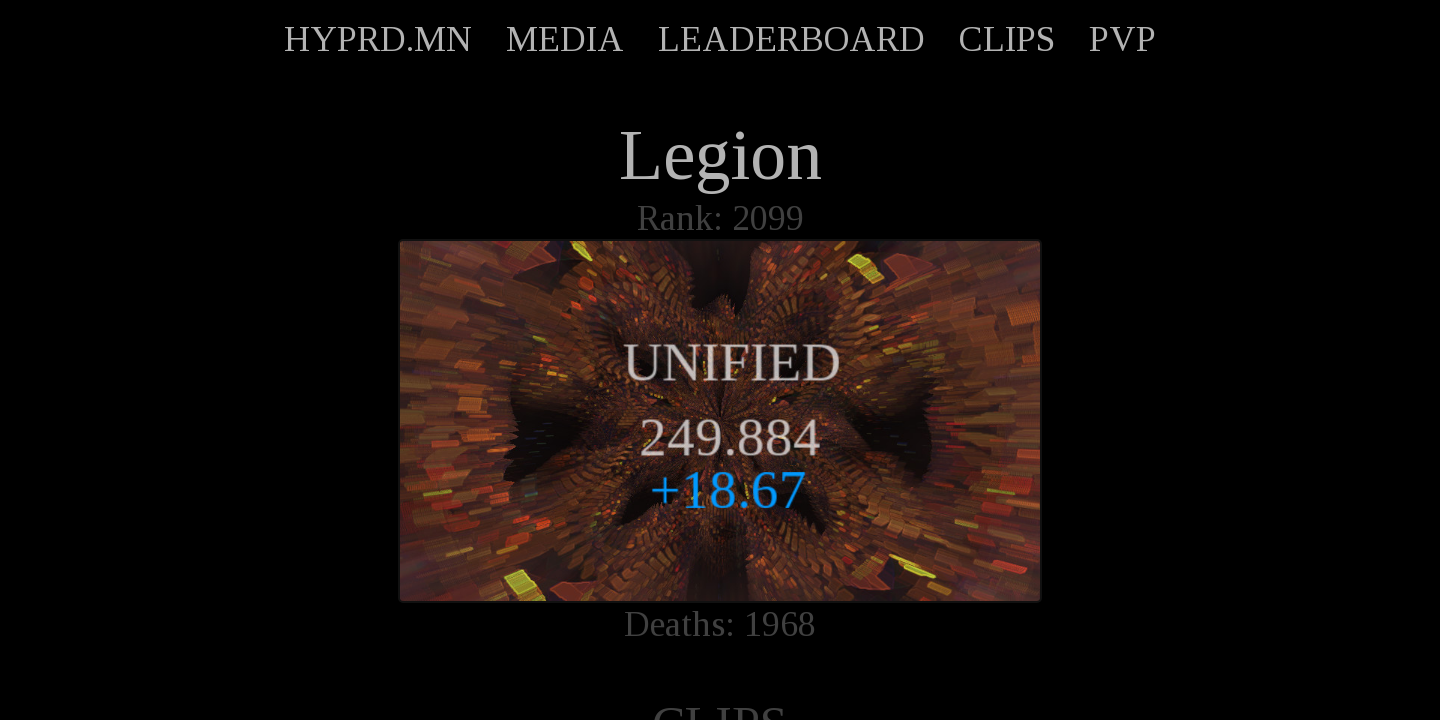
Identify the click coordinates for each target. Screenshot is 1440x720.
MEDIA (565, 39)
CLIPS (1007, 39)
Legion (720, 155)
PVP (1122, 39)
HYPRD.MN (378, 39)
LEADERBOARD (791, 39)
